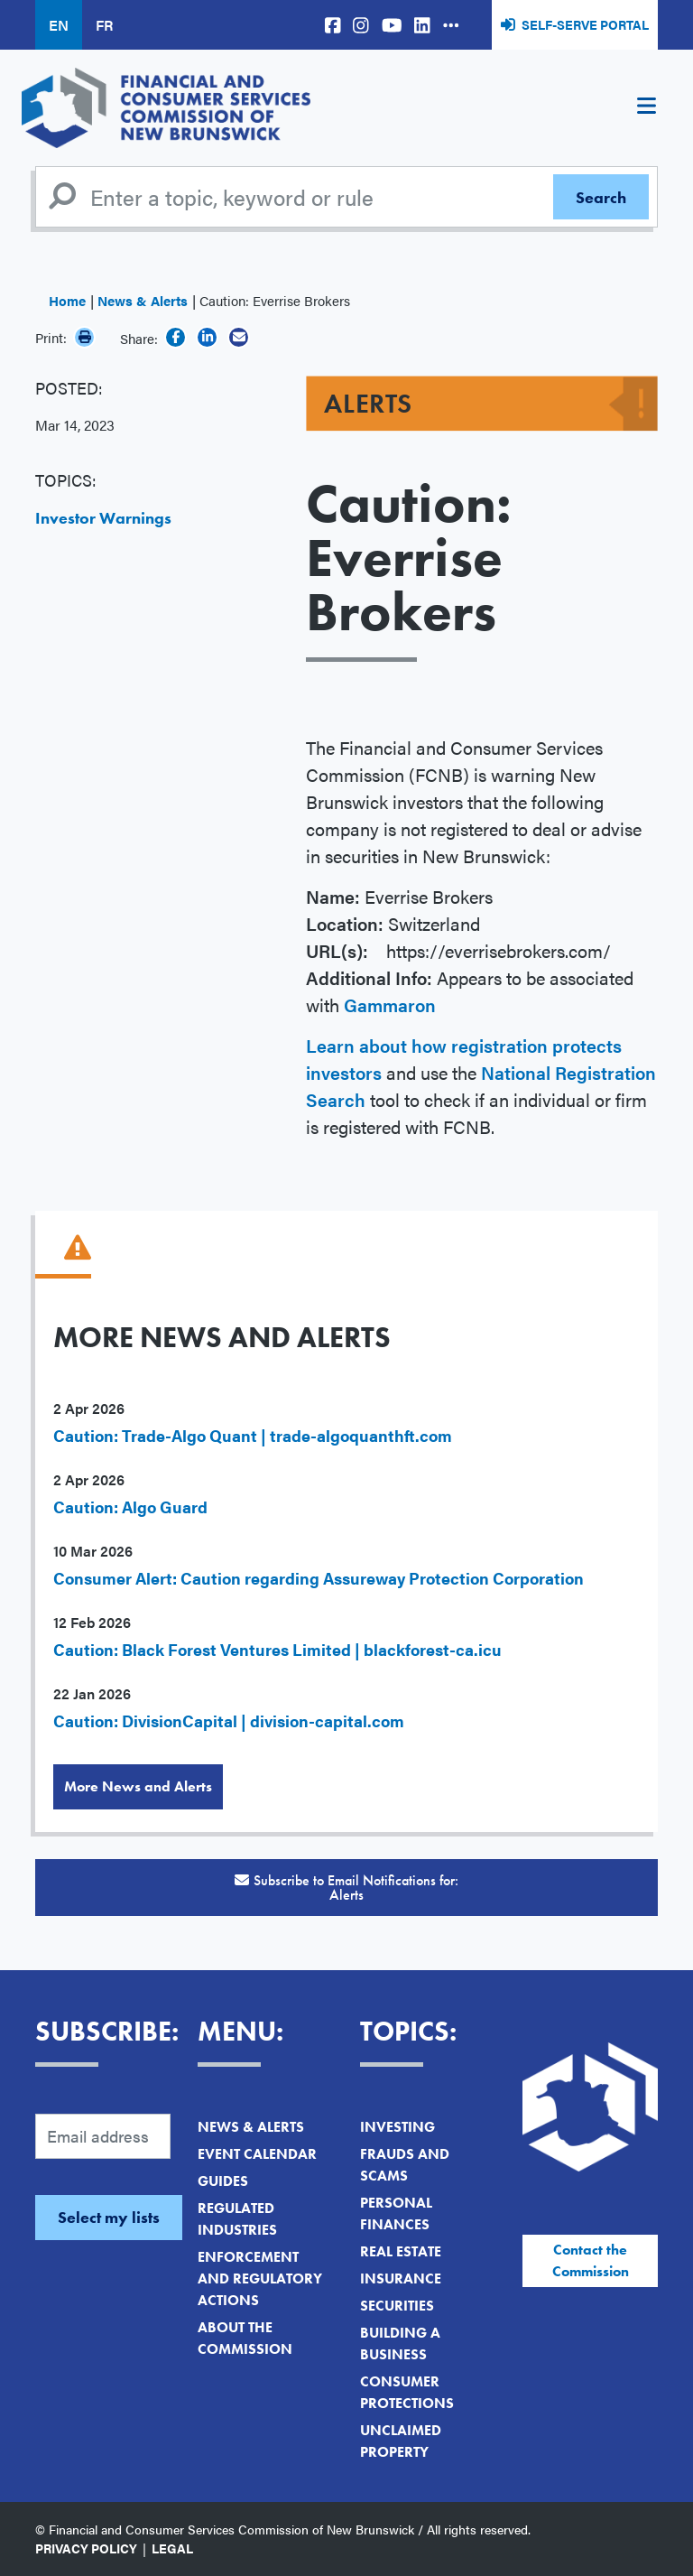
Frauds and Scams (404, 2164)
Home (67, 300)
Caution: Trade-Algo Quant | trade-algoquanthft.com (252, 1435)
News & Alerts (142, 300)
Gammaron (390, 1004)
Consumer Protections (407, 2392)
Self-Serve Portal (585, 24)
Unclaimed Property (400, 2441)
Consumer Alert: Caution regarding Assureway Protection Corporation (318, 1578)
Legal (172, 2548)
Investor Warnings (103, 517)
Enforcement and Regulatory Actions (260, 2278)
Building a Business (400, 2343)
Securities (397, 2305)
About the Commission (245, 2338)
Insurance (400, 2278)
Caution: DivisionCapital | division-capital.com (228, 1720)
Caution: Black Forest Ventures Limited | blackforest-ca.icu (277, 1649)
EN (59, 24)
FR (104, 24)
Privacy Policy (86, 2548)
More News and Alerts (138, 1786)
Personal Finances (396, 2213)
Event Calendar (257, 2153)
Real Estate (400, 2251)
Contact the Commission (590, 2260)
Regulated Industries (237, 2219)
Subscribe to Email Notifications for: (346, 1887)
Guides (223, 2180)
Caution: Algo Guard (130, 1506)
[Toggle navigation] (646, 108)
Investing (397, 2126)
